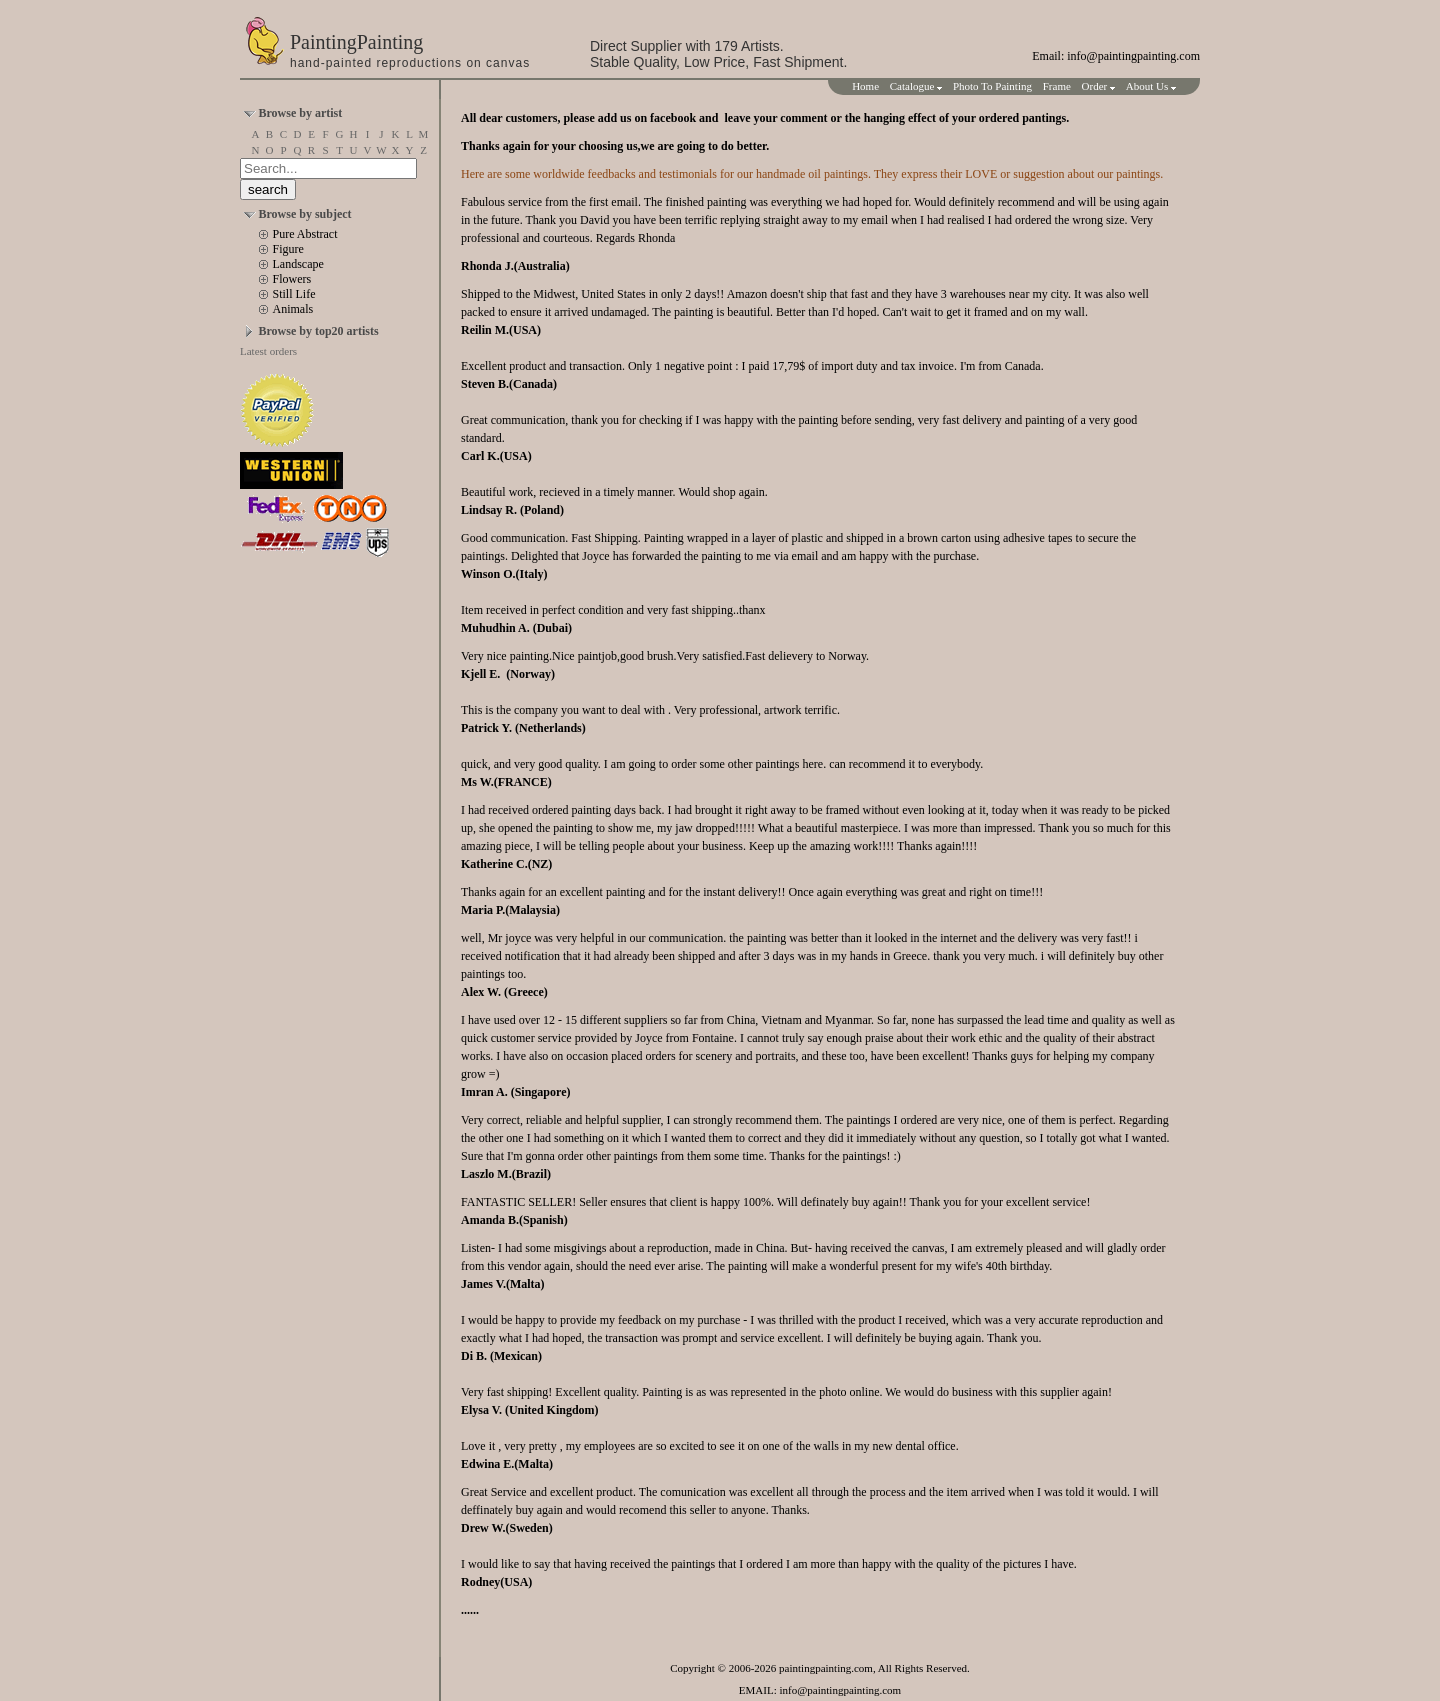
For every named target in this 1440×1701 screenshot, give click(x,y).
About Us (1151, 86)
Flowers (292, 279)
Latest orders (268, 351)
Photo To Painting (992, 86)
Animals (293, 309)
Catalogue (916, 86)
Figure (288, 249)
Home (865, 86)
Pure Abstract (305, 234)
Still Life (294, 294)
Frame (1057, 86)
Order (1098, 86)
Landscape (298, 264)
